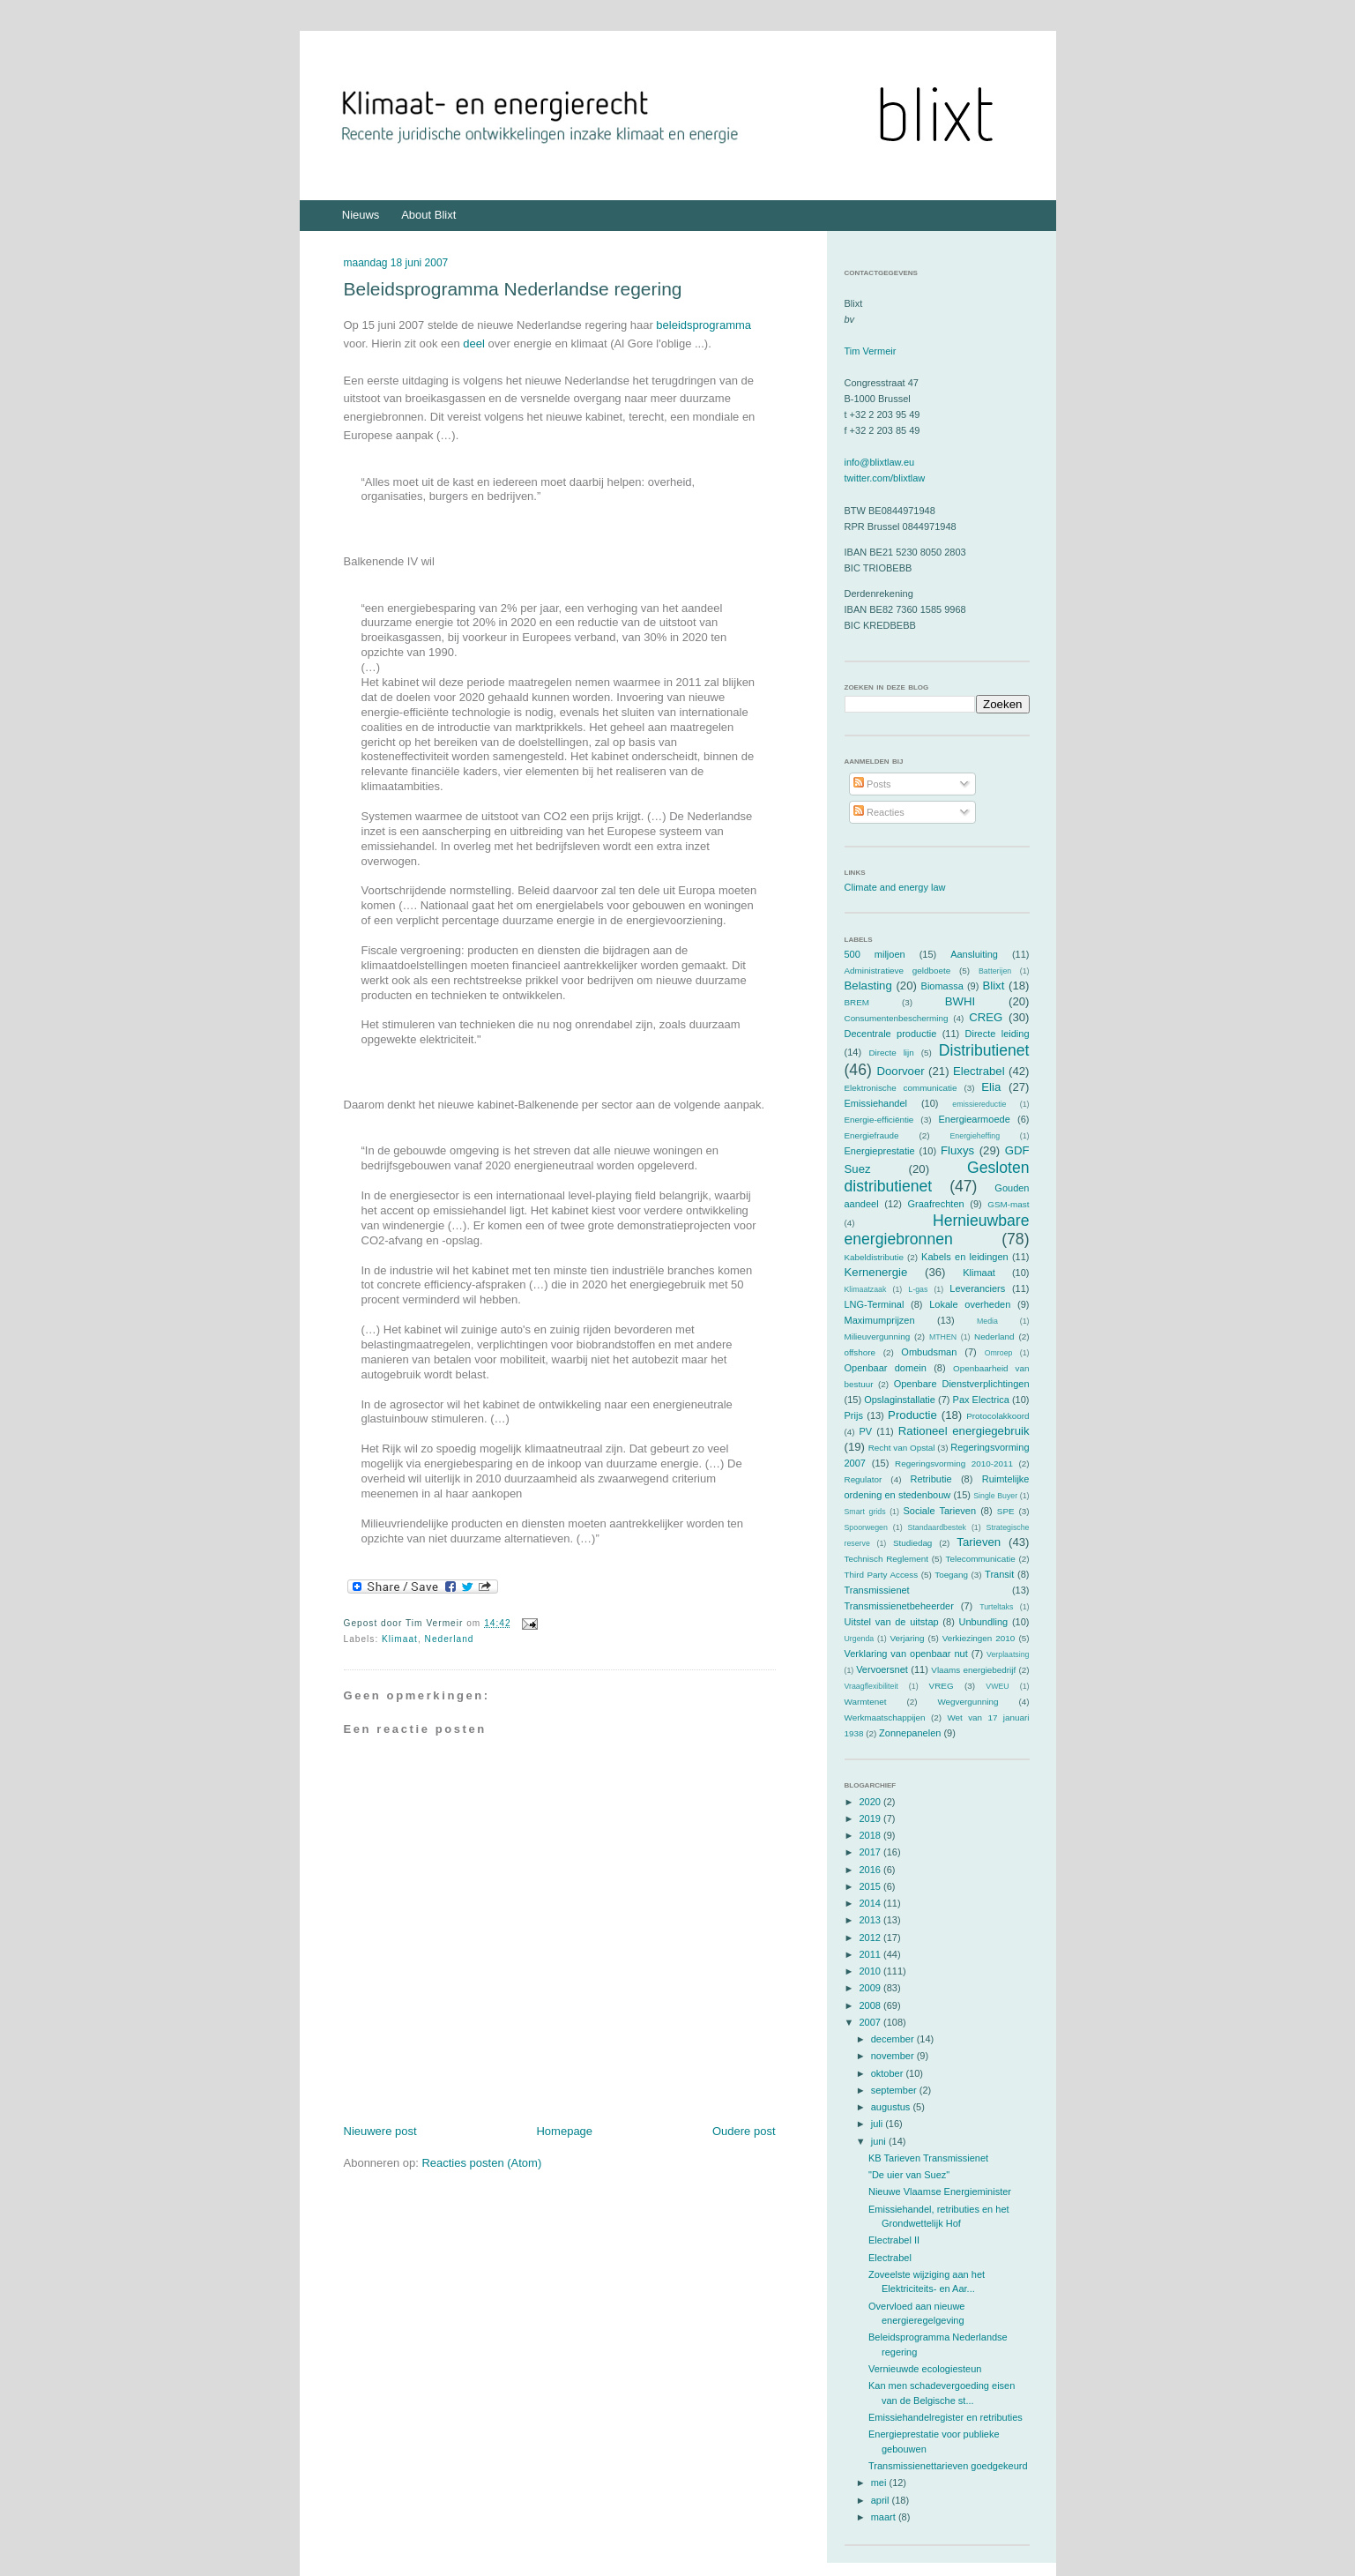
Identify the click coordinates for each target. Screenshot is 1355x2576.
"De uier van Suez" (908, 2174)
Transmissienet (877, 1590)
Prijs (854, 1415)
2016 (872, 1869)
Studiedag (912, 1543)
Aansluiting (974, 954)
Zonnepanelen (910, 1733)
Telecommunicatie (981, 1559)
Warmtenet (866, 1701)
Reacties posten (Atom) (481, 2162)
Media (987, 1321)
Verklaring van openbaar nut (906, 1653)
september (895, 2090)
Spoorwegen (866, 1527)
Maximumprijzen (880, 1320)
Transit (999, 1574)
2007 (872, 2022)
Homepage (564, 2131)
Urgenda (860, 1638)
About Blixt (428, 214)
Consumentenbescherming (897, 1018)
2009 (872, 1987)
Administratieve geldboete (898, 970)
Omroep (999, 1352)
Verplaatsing (1007, 1654)
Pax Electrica (981, 1399)
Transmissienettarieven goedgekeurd (948, 2465)
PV (865, 1431)
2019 (872, 1818)
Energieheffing (975, 1135)
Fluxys (957, 1150)
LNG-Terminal (875, 1304)
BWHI (960, 1001)
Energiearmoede (973, 1119)
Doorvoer (900, 1071)
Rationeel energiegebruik (964, 1430)
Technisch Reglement (886, 1559)
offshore (860, 1352)
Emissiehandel (876, 1103)
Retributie (930, 1479)
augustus (892, 2107)
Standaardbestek (936, 1527)
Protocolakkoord (997, 1416)
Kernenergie (876, 1272)
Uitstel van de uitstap (892, 1622)
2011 (872, 1954)
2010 (872, 1971)
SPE (1006, 1511)
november (894, 2055)
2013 (872, 1920)
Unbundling (984, 1622)
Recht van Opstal (901, 1447)
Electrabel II (893, 2240)
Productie (912, 1415)
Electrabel (979, 1071)
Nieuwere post (380, 2131)
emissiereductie (979, 1104)
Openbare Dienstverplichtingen (962, 1383)
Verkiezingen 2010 (979, 1638)
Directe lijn (890, 1052)
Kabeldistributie (875, 1257)
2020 (872, 1801)
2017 (872, 1852)
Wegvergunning (967, 1701)
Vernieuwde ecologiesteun (924, 2368)
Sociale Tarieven (939, 1510)
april (881, 2500)
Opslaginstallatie (899, 1399)
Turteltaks (996, 1606)
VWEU (997, 1686)
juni (880, 2141)
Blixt (993, 985)
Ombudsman (929, 1352)
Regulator (863, 1479)
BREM (857, 1002)
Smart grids (865, 1511)
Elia (991, 1087)
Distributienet (984, 1050)
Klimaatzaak (866, 1289)
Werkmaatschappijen (885, 1717)
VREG (941, 1686)
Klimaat (400, 1639)
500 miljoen (875, 954)
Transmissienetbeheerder (899, 1606)
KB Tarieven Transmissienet (928, 2158)
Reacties (879, 812)
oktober (888, 2073)
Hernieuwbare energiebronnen (937, 1230)
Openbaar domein (886, 1368)
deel (474, 343)
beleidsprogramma (703, 325)
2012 (872, 1937)
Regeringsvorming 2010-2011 (954, 1463)
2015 (872, 1886)
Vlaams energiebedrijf (973, 1670)
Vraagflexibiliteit (871, 1686)
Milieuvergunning (878, 1336)
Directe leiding (997, 1033)
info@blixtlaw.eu (880, 462)
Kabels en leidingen (965, 1256)
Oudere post (744, 2131)
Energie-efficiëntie (879, 1119)
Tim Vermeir (871, 351)
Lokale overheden (969, 1304)
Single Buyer (995, 1495)
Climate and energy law (895, 887)
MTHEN (943, 1337)
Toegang (951, 1574)
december (894, 2039)
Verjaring (907, 1638)
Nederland (449, 1639)
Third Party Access (882, 1574)
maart (884, 2517)
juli (878, 2123)
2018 (872, 1835)
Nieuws (361, 214)
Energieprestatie (880, 1151)
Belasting (868, 985)
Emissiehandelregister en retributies (945, 2417)
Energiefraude (872, 1135)
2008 (872, 2005)
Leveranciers (977, 1288)
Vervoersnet (882, 1669)
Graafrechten (935, 1203)
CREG (985, 1017)
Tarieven (979, 1542)
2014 (872, 1903)
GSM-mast (1008, 1204)
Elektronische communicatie (901, 1088)
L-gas (917, 1289)
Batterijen (995, 971)
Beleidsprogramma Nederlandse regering (513, 289)
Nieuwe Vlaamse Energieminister (939, 2191)
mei (880, 2482)
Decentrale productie (891, 1033)
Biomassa (942, 986)
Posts (872, 784)
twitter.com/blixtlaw (885, 478)
